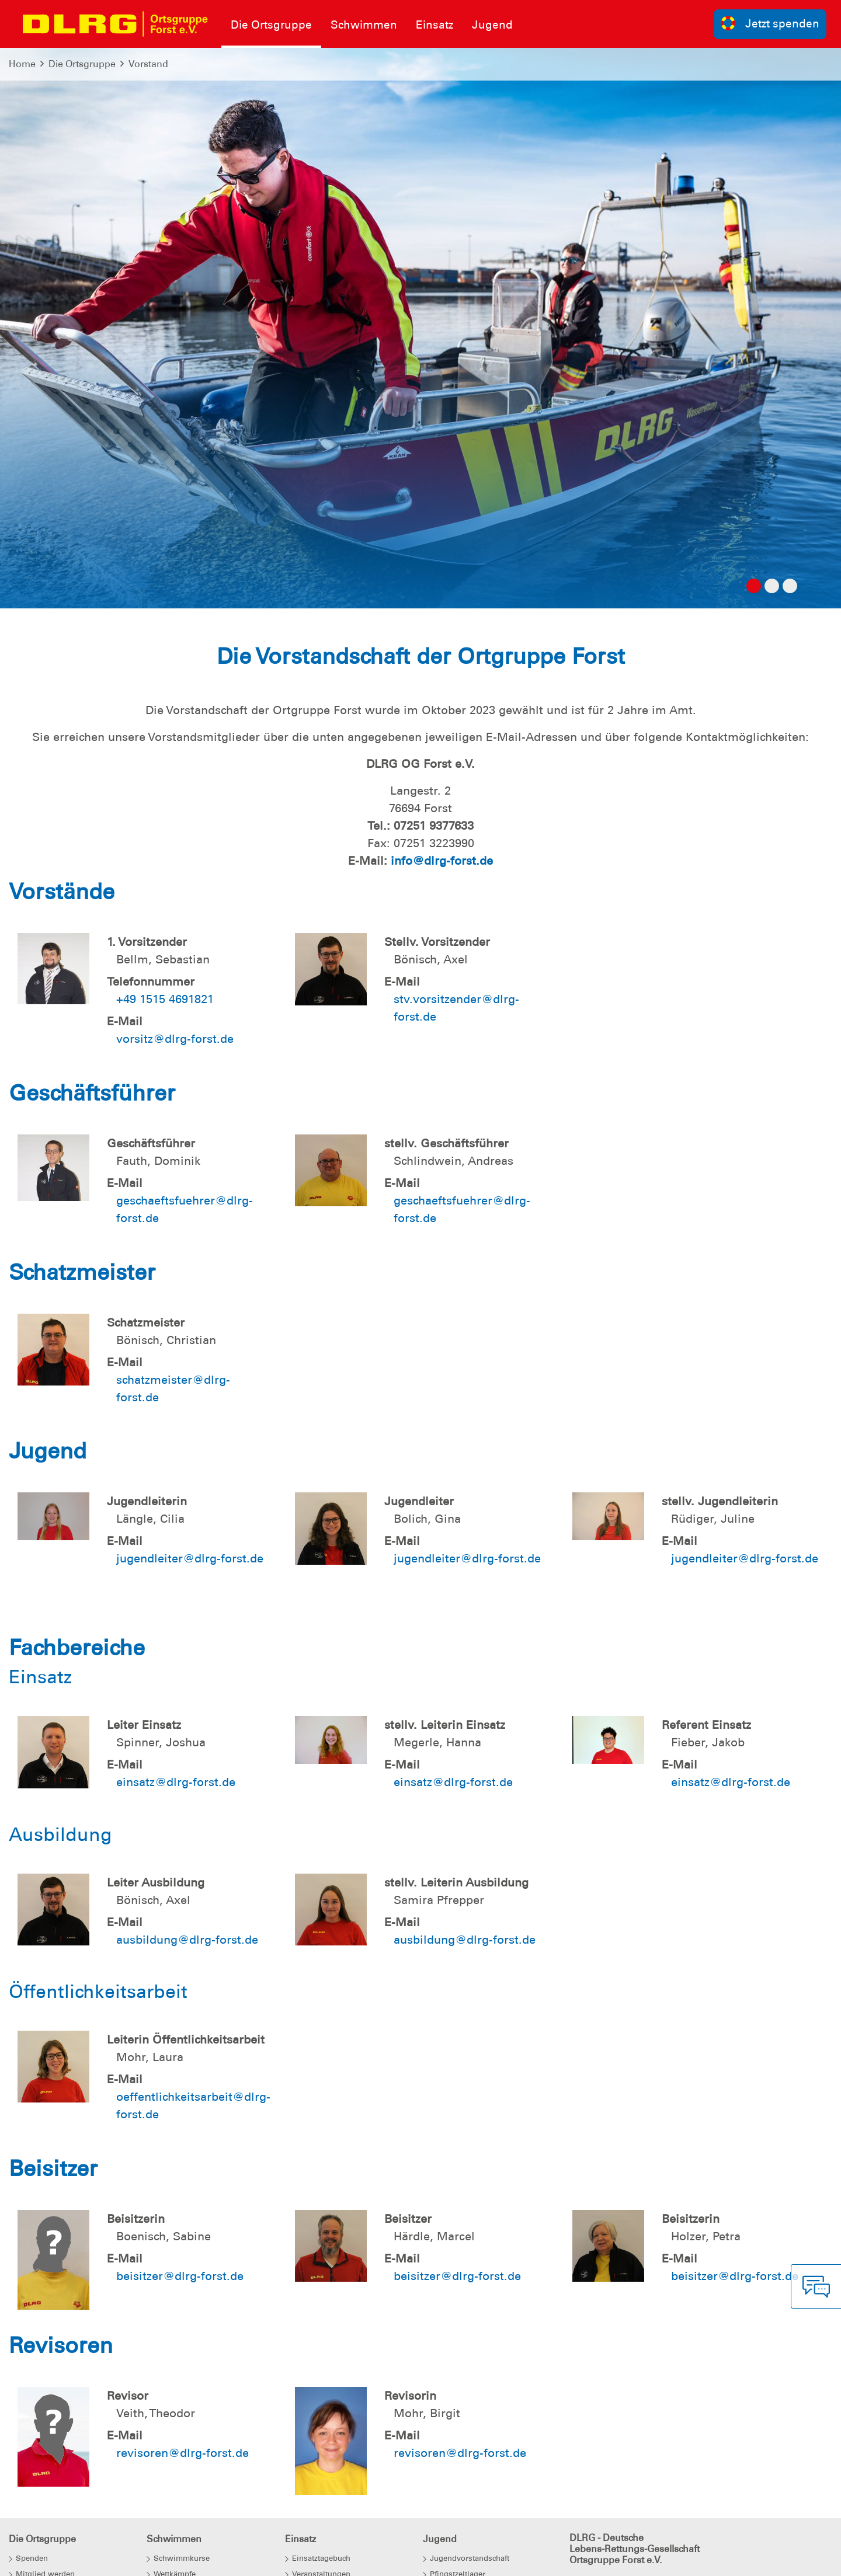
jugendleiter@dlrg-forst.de (189, 1558)
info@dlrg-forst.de (442, 861)
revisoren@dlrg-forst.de (182, 2453)
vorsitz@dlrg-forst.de (175, 1039)
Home (22, 63)
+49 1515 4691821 (165, 999)
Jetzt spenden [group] (770, 23)
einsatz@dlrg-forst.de (175, 1782)
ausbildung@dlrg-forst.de (187, 1940)
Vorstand (148, 63)
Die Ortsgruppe (82, 63)
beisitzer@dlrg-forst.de (180, 2276)
